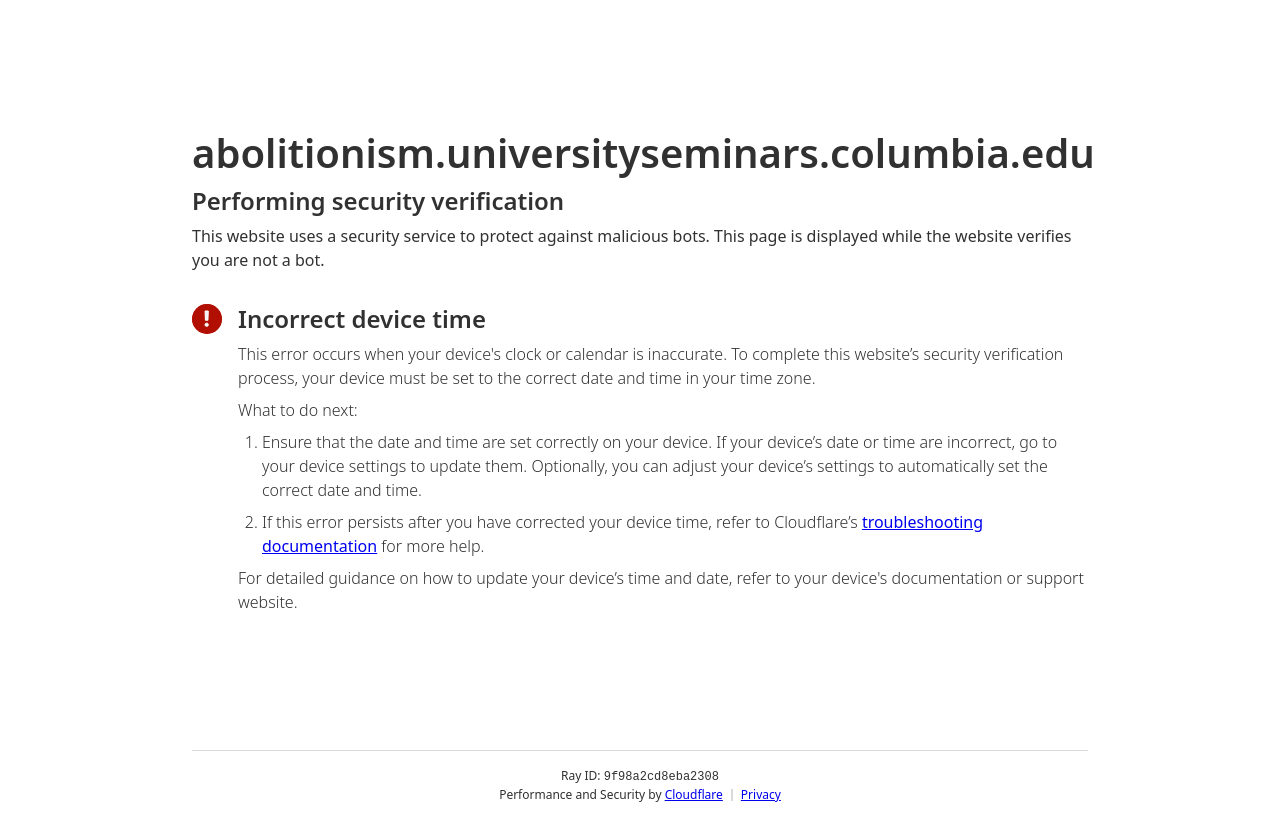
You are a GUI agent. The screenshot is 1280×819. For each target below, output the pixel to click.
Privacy (761, 793)
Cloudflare (694, 793)
